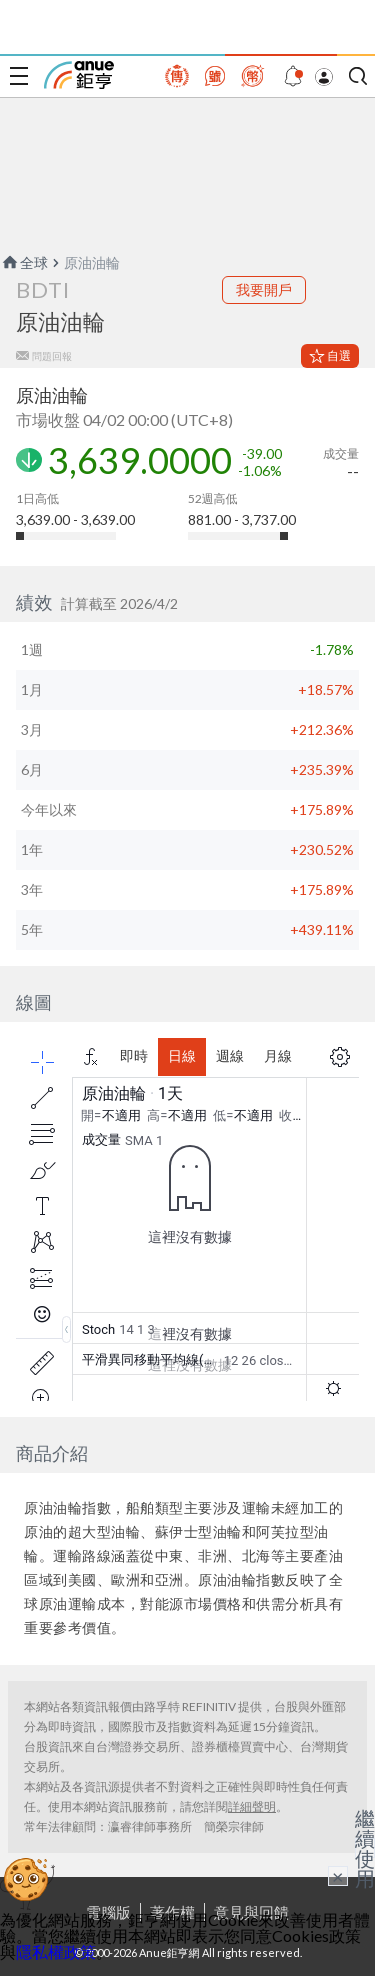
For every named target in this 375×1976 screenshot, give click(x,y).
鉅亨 (79, 75)
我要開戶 (264, 289)
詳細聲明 (252, 1806)
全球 (24, 262)
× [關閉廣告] (338, 1876)
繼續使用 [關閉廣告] (365, 1848)
